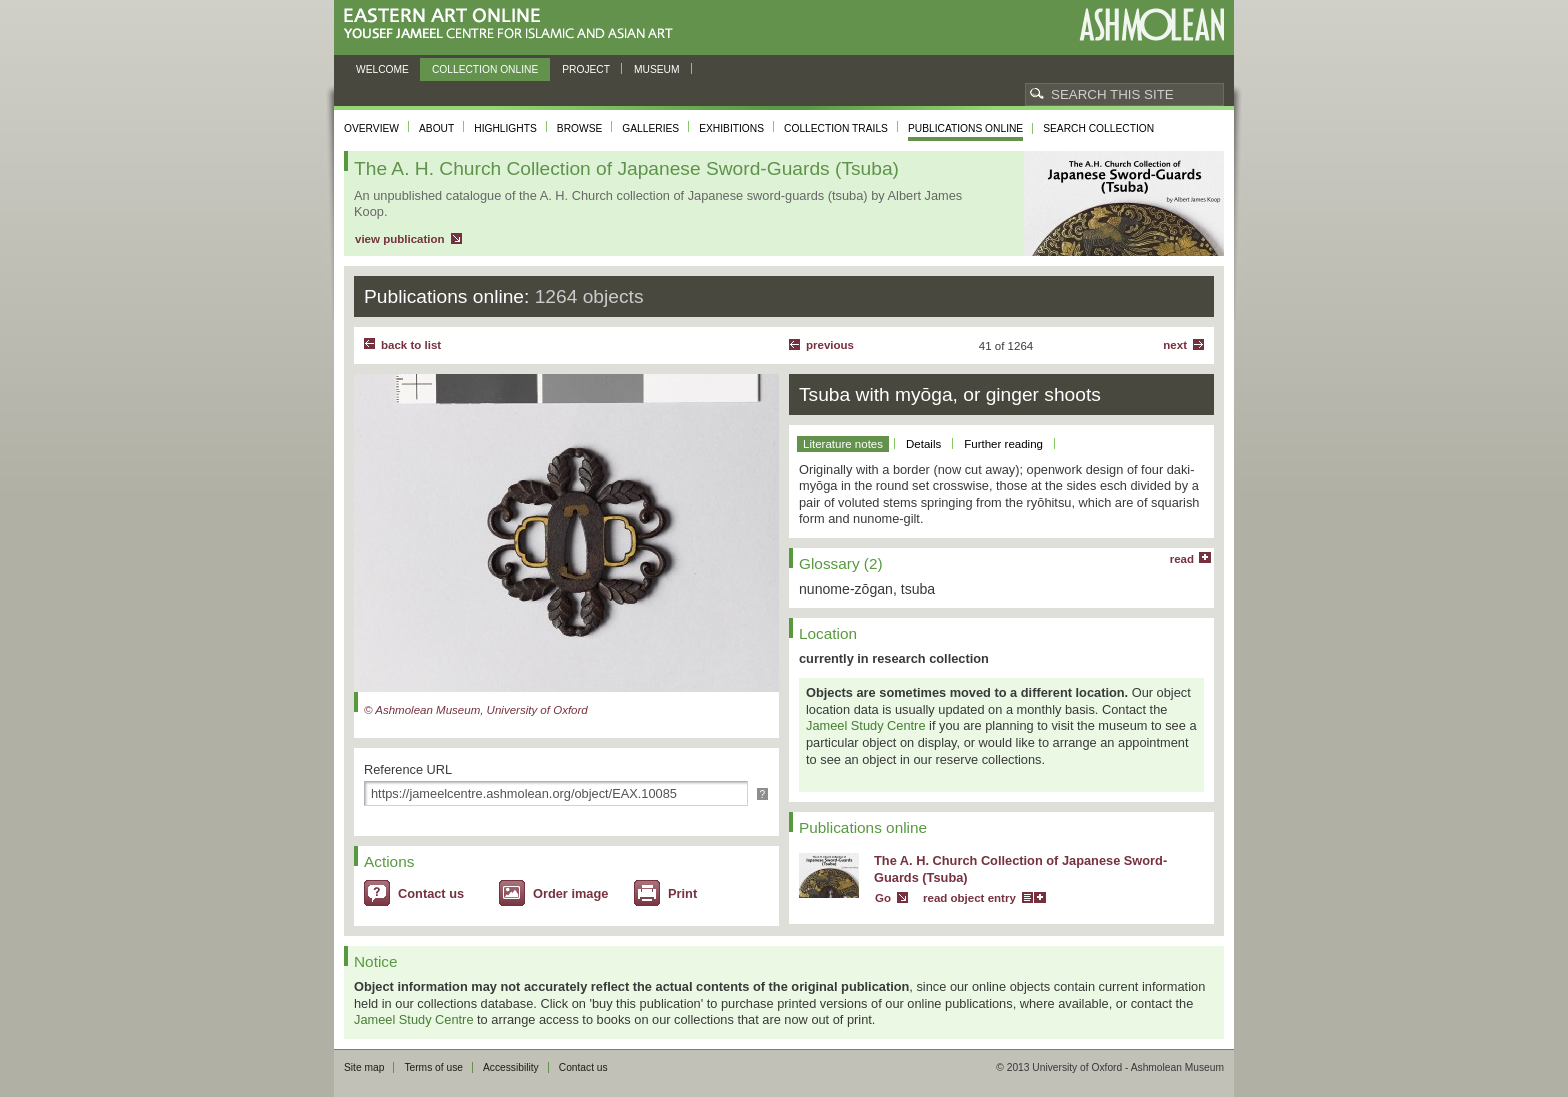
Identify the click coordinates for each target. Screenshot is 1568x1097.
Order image (570, 893)
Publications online (965, 128)
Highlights (505, 128)
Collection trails (836, 128)
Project (586, 69)
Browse (580, 128)
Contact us (431, 893)
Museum (657, 69)
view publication (400, 239)
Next (1175, 345)
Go (883, 898)
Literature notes (843, 444)
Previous (830, 345)
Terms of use (433, 1067)
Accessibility (511, 1067)
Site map (364, 1067)
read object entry (969, 898)
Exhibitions (731, 128)
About (436, 128)
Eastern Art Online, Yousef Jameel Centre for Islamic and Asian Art (513, 24)
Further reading (1003, 444)
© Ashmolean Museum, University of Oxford (476, 710)
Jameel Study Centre (866, 725)
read (1182, 559)
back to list (411, 345)
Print (682, 893)
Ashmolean (1151, 24)
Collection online (485, 69)
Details (923, 444)
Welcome (382, 69)
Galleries (650, 128)
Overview (371, 128)
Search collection (1098, 128)
